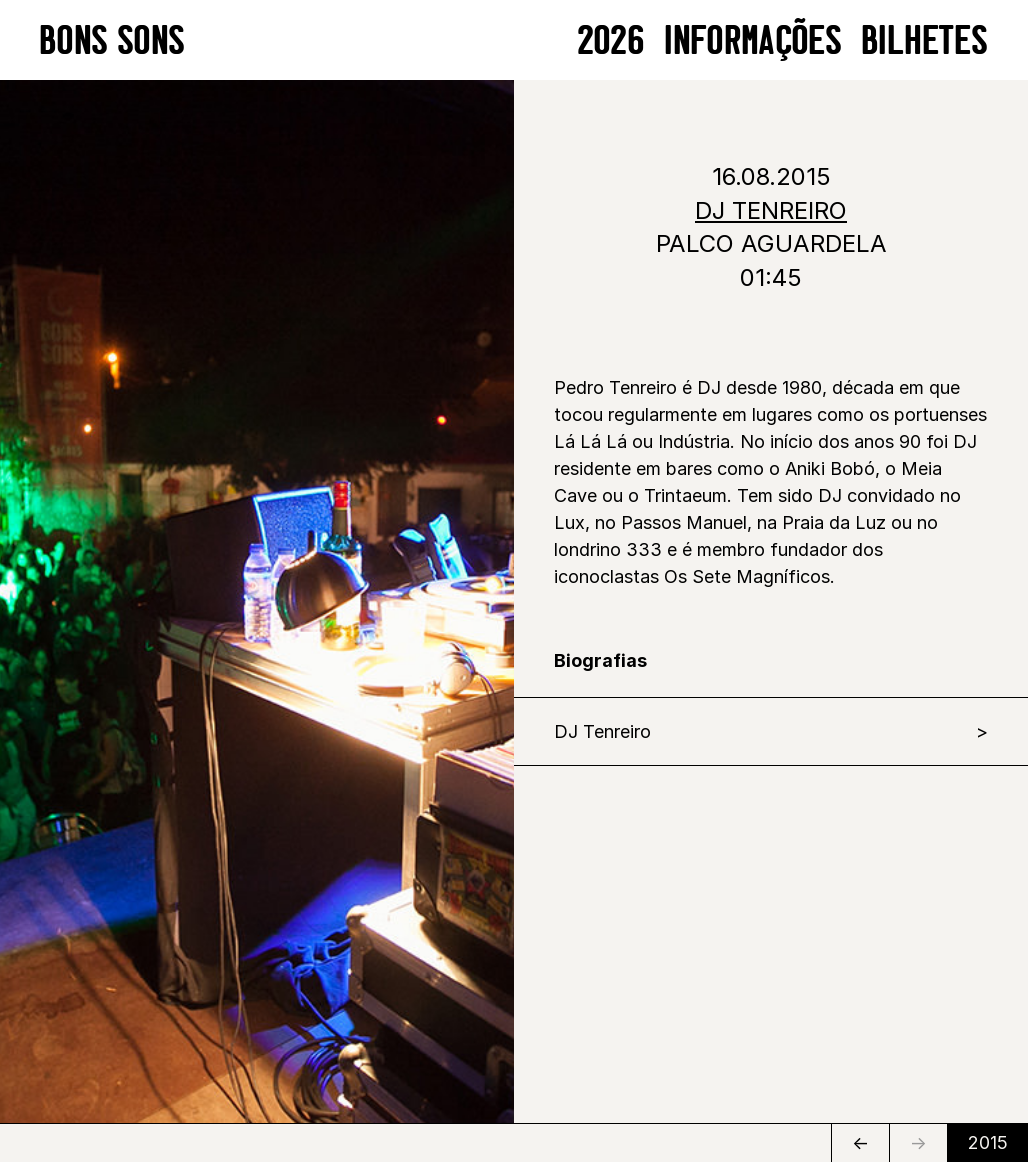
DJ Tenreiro (602, 731)
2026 (611, 39)
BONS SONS (112, 39)
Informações (753, 39)
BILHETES (925, 39)
